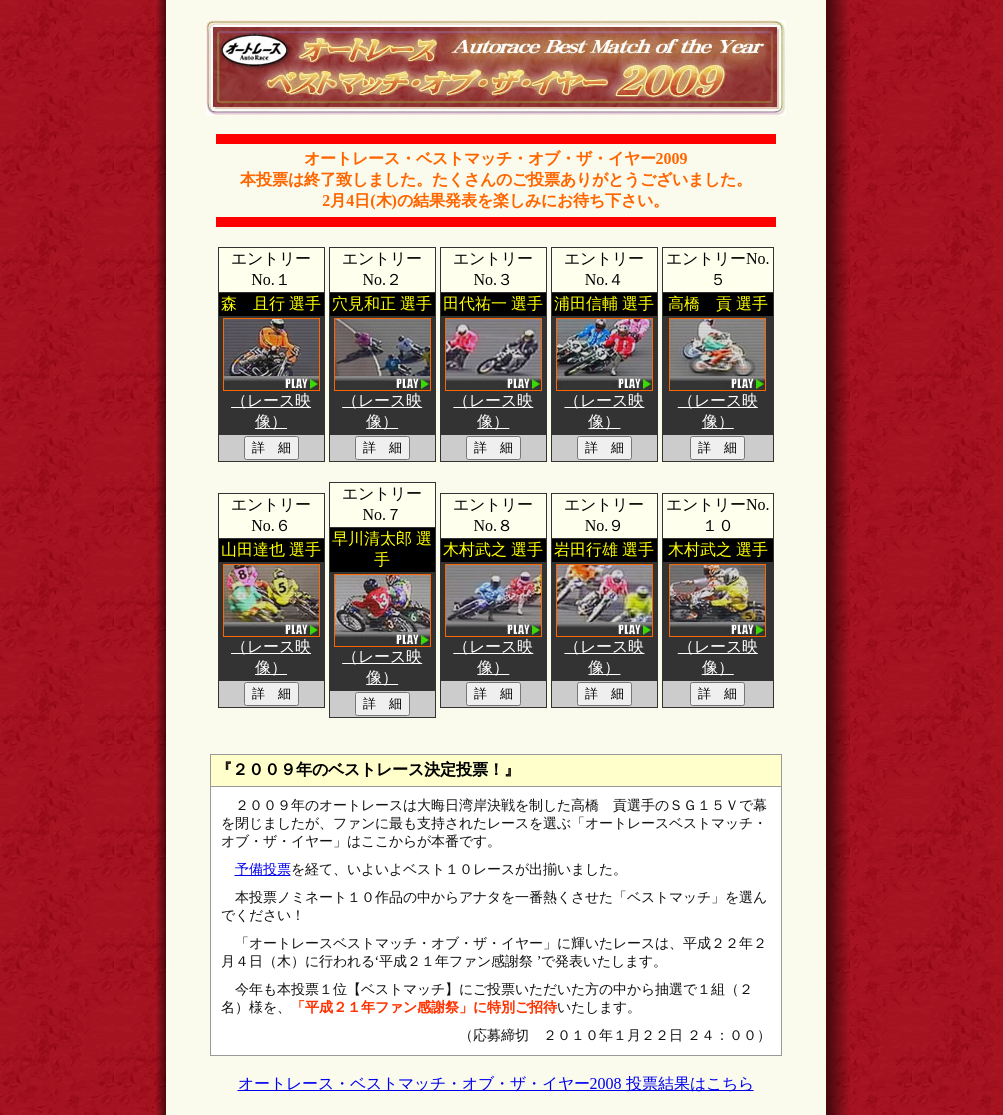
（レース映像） (271, 403)
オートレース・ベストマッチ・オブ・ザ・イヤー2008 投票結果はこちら (496, 1083)
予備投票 (263, 869)
